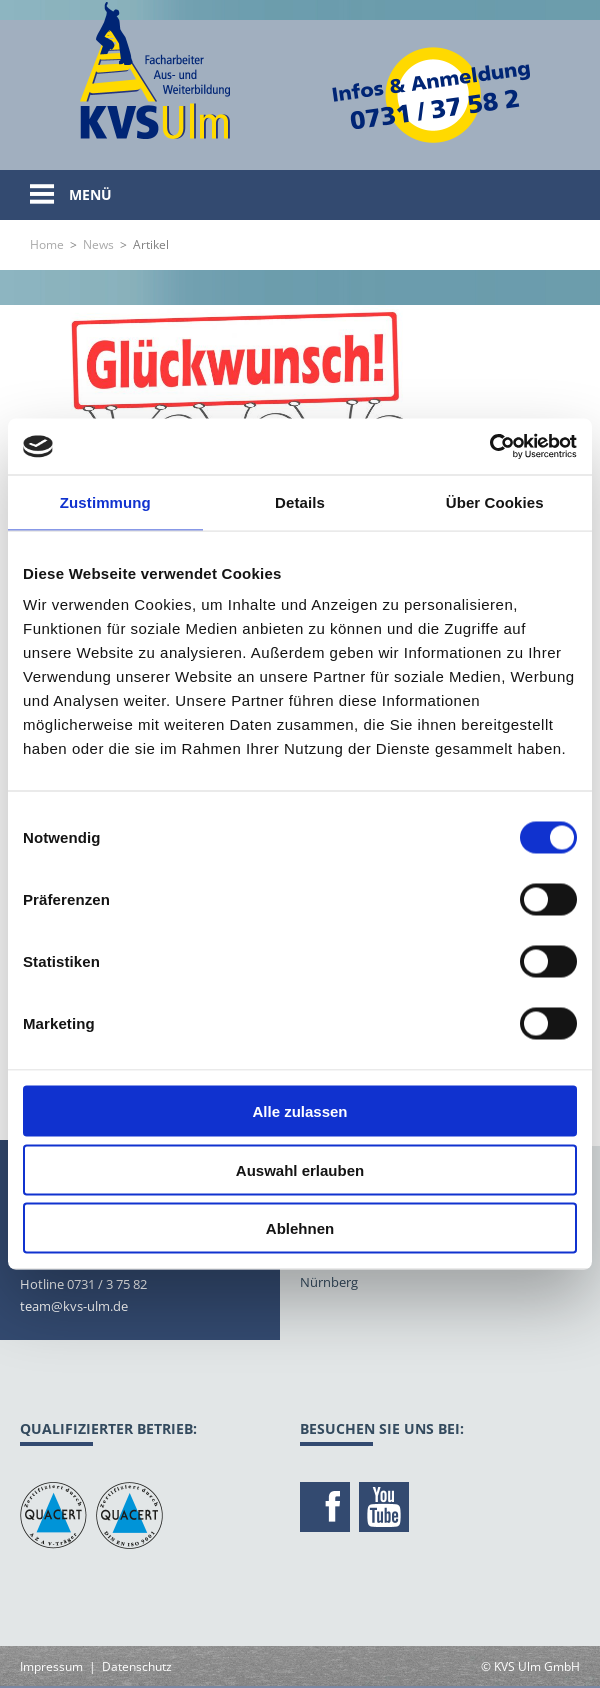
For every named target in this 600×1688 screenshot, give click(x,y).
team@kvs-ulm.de (74, 1306)
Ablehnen (300, 1228)
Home (47, 244)
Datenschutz (137, 1666)
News (98, 244)
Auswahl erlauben (300, 1169)
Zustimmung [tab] (105, 501)
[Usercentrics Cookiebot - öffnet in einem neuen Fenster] (489, 447)
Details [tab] (300, 501)
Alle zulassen (299, 1111)
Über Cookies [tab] (495, 501)
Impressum (51, 1666)
